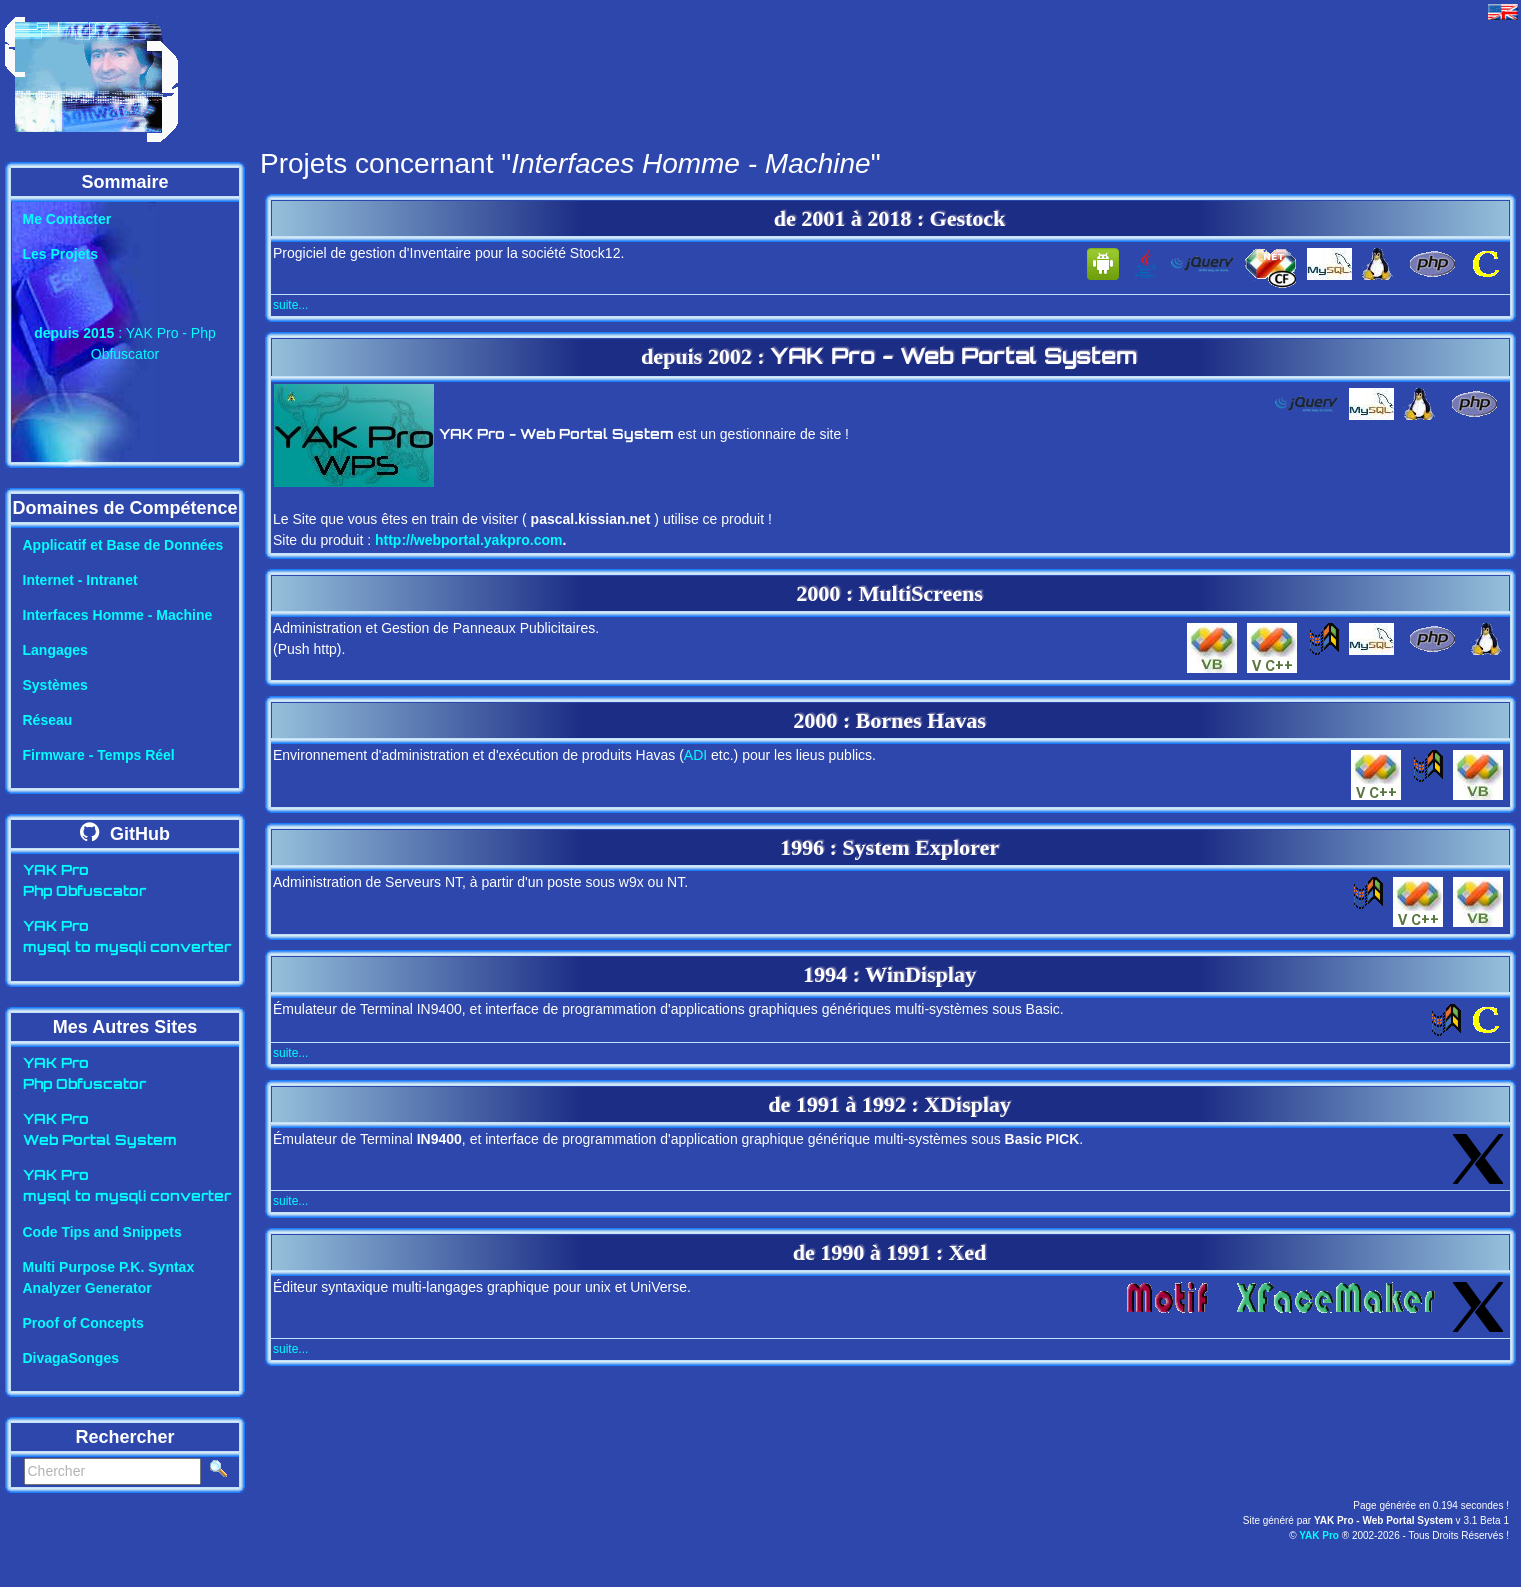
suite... (290, 305)
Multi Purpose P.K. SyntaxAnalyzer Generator (109, 1277)
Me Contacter (67, 219)
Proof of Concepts (83, 1323)
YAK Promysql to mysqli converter (127, 938)
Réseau (48, 720)
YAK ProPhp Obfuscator (84, 882)
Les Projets (60, 254)
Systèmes (55, 685)
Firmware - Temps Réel (99, 755)
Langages (55, 650)
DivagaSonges (71, 1358)
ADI (695, 755)
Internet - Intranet (80, 580)
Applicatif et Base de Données (123, 545)
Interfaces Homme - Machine (118, 615)
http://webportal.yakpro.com (468, 540)
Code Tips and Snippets (102, 1232)
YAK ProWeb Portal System (100, 1131)
